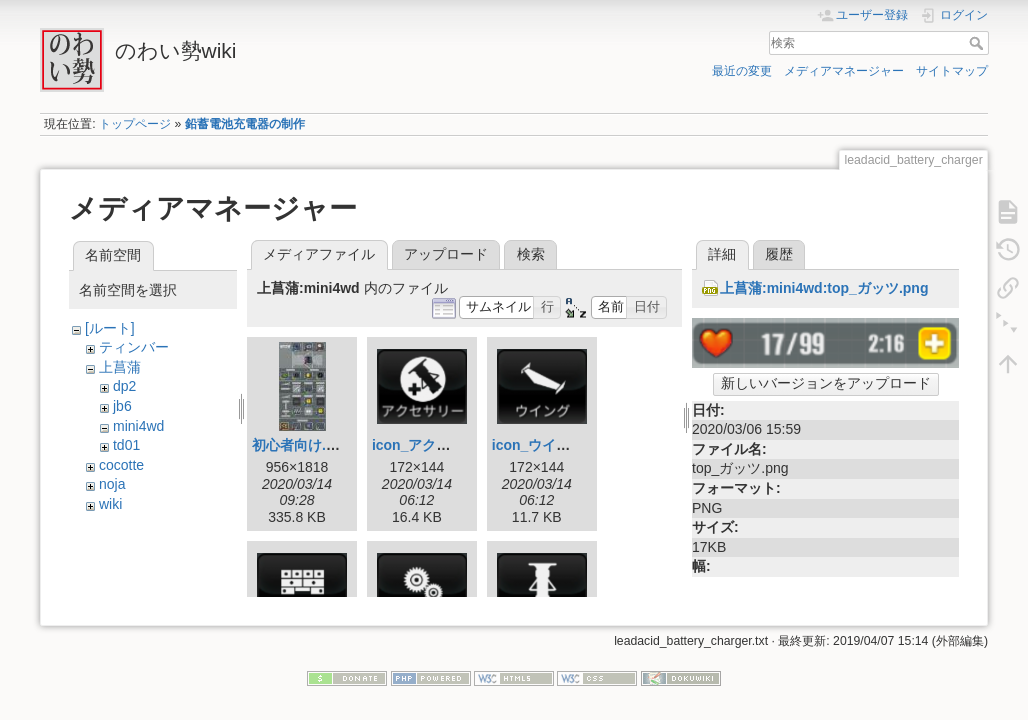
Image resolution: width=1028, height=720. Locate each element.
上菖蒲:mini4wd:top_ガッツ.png (824, 288)
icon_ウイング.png (553, 445)
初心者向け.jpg (299, 445)
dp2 (124, 386)
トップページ (135, 124)
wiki (110, 504)
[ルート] (110, 328)
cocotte (121, 465)
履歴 (779, 254)
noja (112, 484)
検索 (978, 43)
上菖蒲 (120, 367)
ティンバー (134, 347)
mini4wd (138, 426)
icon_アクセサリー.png (447, 445)
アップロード (446, 254)
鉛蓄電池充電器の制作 (245, 124)
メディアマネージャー (844, 71)
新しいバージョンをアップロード (826, 383)
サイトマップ (952, 71)
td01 (126, 445)
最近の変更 (742, 71)
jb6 (122, 406)
